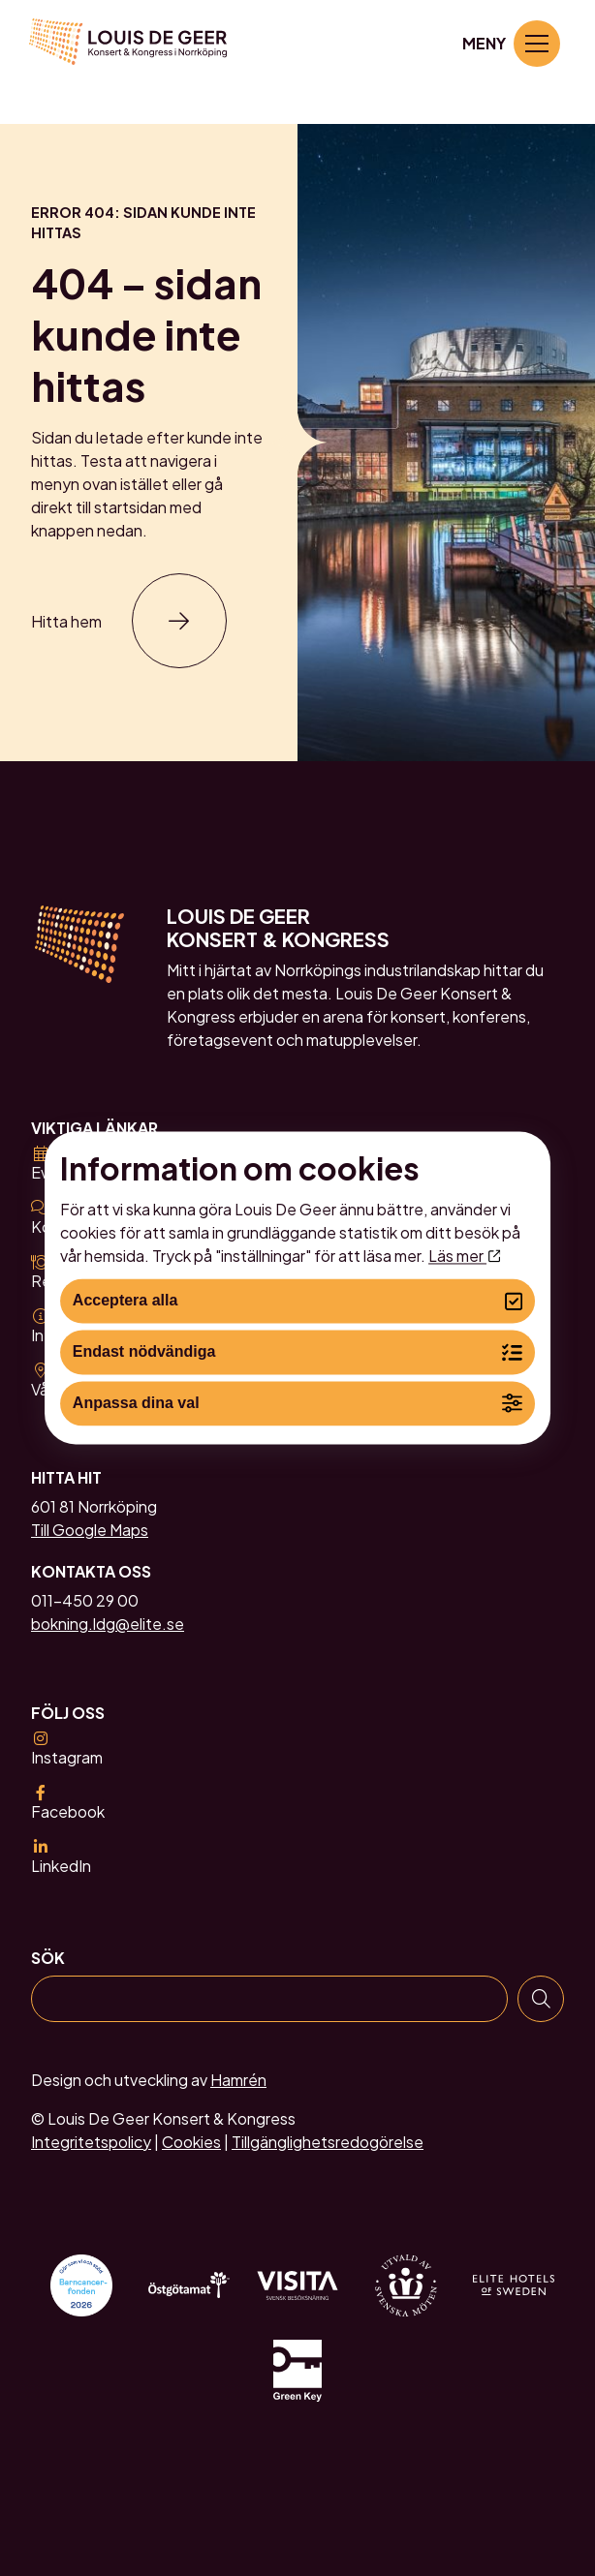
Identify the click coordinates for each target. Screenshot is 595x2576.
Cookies (191, 2141)
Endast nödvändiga (297, 1352)
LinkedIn (61, 1857)
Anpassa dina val (297, 1404)
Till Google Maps (89, 1530)
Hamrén (238, 2080)
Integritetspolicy (91, 2141)
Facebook (68, 1803)
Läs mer (464, 1255)
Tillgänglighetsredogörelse (327, 2141)
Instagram (67, 1749)
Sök (48, 1957)
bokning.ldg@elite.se (107, 1624)
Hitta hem (66, 621)
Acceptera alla (297, 1301)
